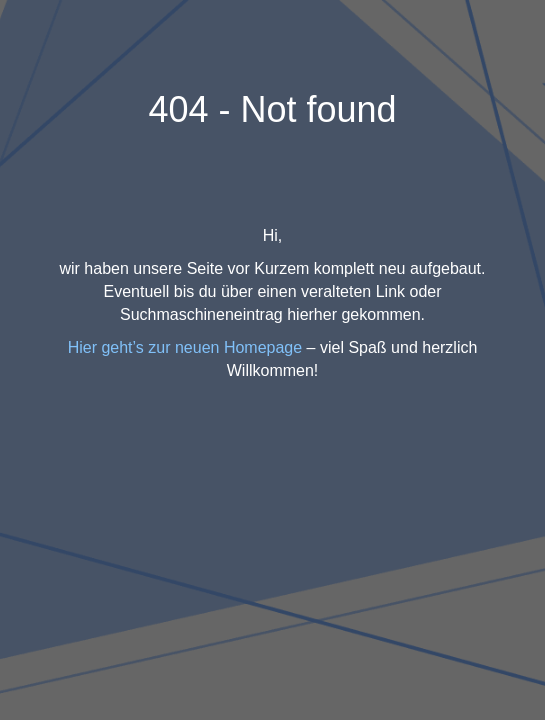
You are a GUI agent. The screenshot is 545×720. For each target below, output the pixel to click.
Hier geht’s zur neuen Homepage (185, 347)
